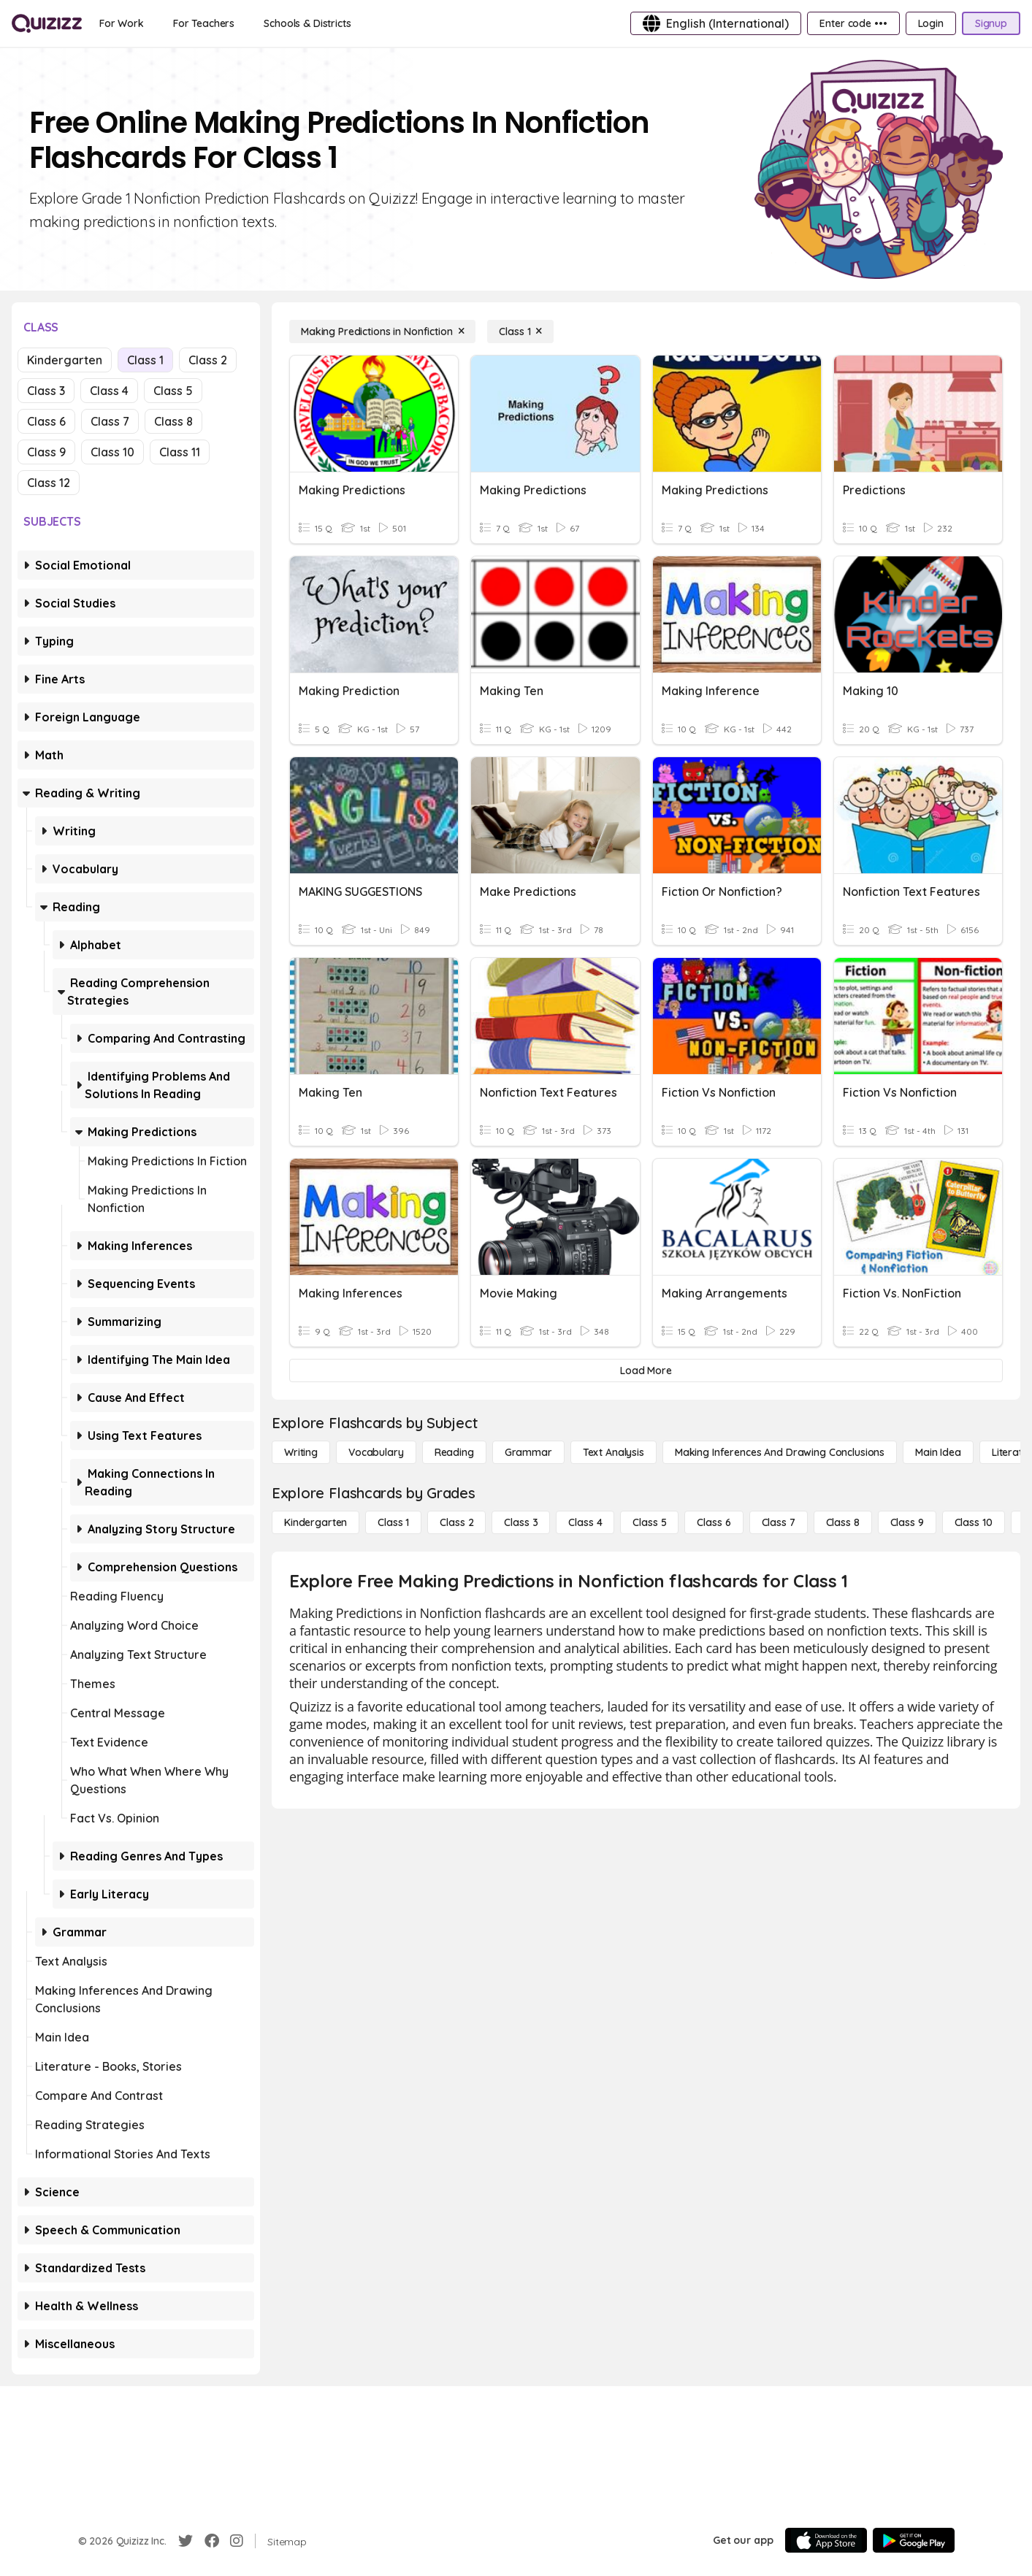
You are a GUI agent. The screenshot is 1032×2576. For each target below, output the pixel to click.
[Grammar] (528, 1452)
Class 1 (145, 360)
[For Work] (122, 23)
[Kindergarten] (315, 1522)
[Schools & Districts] (307, 23)
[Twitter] (185, 2541)
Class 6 (46, 421)
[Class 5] (649, 1522)
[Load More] (646, 1370)
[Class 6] (713, 1522)
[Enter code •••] (853, 23)
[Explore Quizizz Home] (47, 23)
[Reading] (454, 1452)
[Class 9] (907, 1522)
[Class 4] (585, 1522)
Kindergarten (64, 360)
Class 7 (110, 421)
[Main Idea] (938, 1452)
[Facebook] (212, 2541)
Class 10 (112, 452)
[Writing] (301, 1452)
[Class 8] (843, 1522)
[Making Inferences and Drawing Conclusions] (779, 1452)
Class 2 (207, 360)
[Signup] (991, 23)
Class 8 (173, 421)
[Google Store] (914, 2540)
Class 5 (173, 390)
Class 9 (46, 452)
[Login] (931, 23)
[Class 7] (778, 1522)
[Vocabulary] (376, 1452)
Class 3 (46, 390)
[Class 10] (973, 1522)
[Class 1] (520, 331)
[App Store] (826, 2540)
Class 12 (48, 482)
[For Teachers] (203, 23)
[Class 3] (521, 1522)
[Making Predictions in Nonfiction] (382, 331)
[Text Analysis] (613, 1452)
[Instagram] (236, 2541)
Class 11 (179, 452)
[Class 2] (456, 1522)
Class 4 (109, 390)
